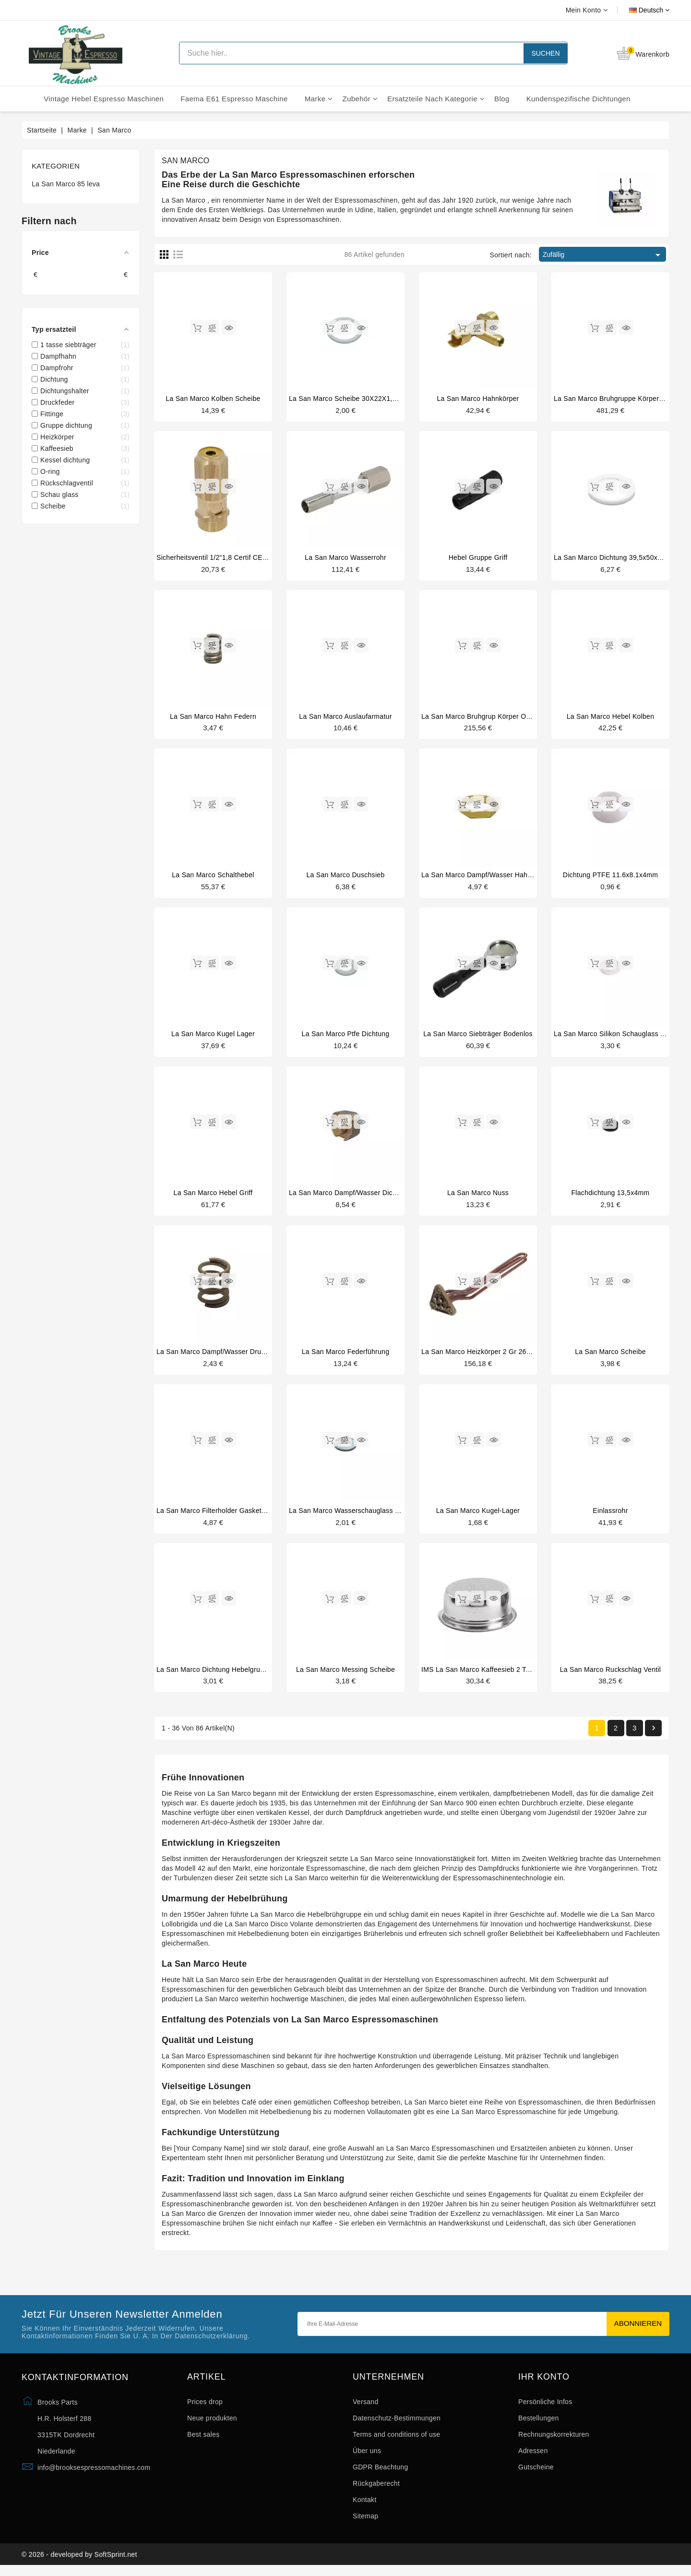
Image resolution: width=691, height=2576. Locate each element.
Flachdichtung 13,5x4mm (610, 1196)
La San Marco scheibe (610, 1356)
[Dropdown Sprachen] (638, 10)
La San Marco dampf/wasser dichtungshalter (360, 1196)
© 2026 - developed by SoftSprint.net (79, 2563)
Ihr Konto (544, 2383)
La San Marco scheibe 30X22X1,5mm (348, 398)
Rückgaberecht (376, 2490)
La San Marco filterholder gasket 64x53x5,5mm (231, 1516)
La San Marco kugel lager (213, 1036)
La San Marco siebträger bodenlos (478, 1036)
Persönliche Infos (545, 2408)
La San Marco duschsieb (345, 877)
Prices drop (205, 2408)
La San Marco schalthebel (213, 877)
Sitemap (365, 2523)
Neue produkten (212, 2425)
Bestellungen (538, 2425)
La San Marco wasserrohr (345, 558)
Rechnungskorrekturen (553, 2441)
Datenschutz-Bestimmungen (397, 2425)
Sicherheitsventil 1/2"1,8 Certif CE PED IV (221, 558)
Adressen (533, 2457)
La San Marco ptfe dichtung (346, 1036)
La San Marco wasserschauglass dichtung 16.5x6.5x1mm (379, 1516)
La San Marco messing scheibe (345, 1675)
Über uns (367, 2457)
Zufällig (603, 255)
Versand (365, 2408)
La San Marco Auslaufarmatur (345, 718)
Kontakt (365, 2506)
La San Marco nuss (478, 1196)
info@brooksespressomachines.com (93, 2474)
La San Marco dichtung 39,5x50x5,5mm (616, 558)
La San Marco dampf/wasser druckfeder (220, 1356)
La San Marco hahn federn (213, 718)
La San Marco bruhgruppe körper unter (616, 398)
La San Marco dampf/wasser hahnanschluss (491, 877)
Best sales (203, 2441)
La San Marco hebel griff (213, 1196)
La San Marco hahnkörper (478, 398)
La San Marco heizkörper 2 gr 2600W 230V (490, 1356)
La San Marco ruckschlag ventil (610, 1675)
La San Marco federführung (346, 1356)
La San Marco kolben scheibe (213, 398)
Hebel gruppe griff (478, 558)
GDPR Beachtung (380, 2474)
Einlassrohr (610, 1516)
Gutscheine (536, 2474)
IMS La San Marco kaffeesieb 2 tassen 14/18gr (495, 1675)
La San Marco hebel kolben (611, 718)
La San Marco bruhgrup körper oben (479, 718)
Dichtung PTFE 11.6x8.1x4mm (610, 877)
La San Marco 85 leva (66, 184)
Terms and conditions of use (396, 2441)
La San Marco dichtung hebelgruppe (214, 1675)
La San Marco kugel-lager (478, 1516)
